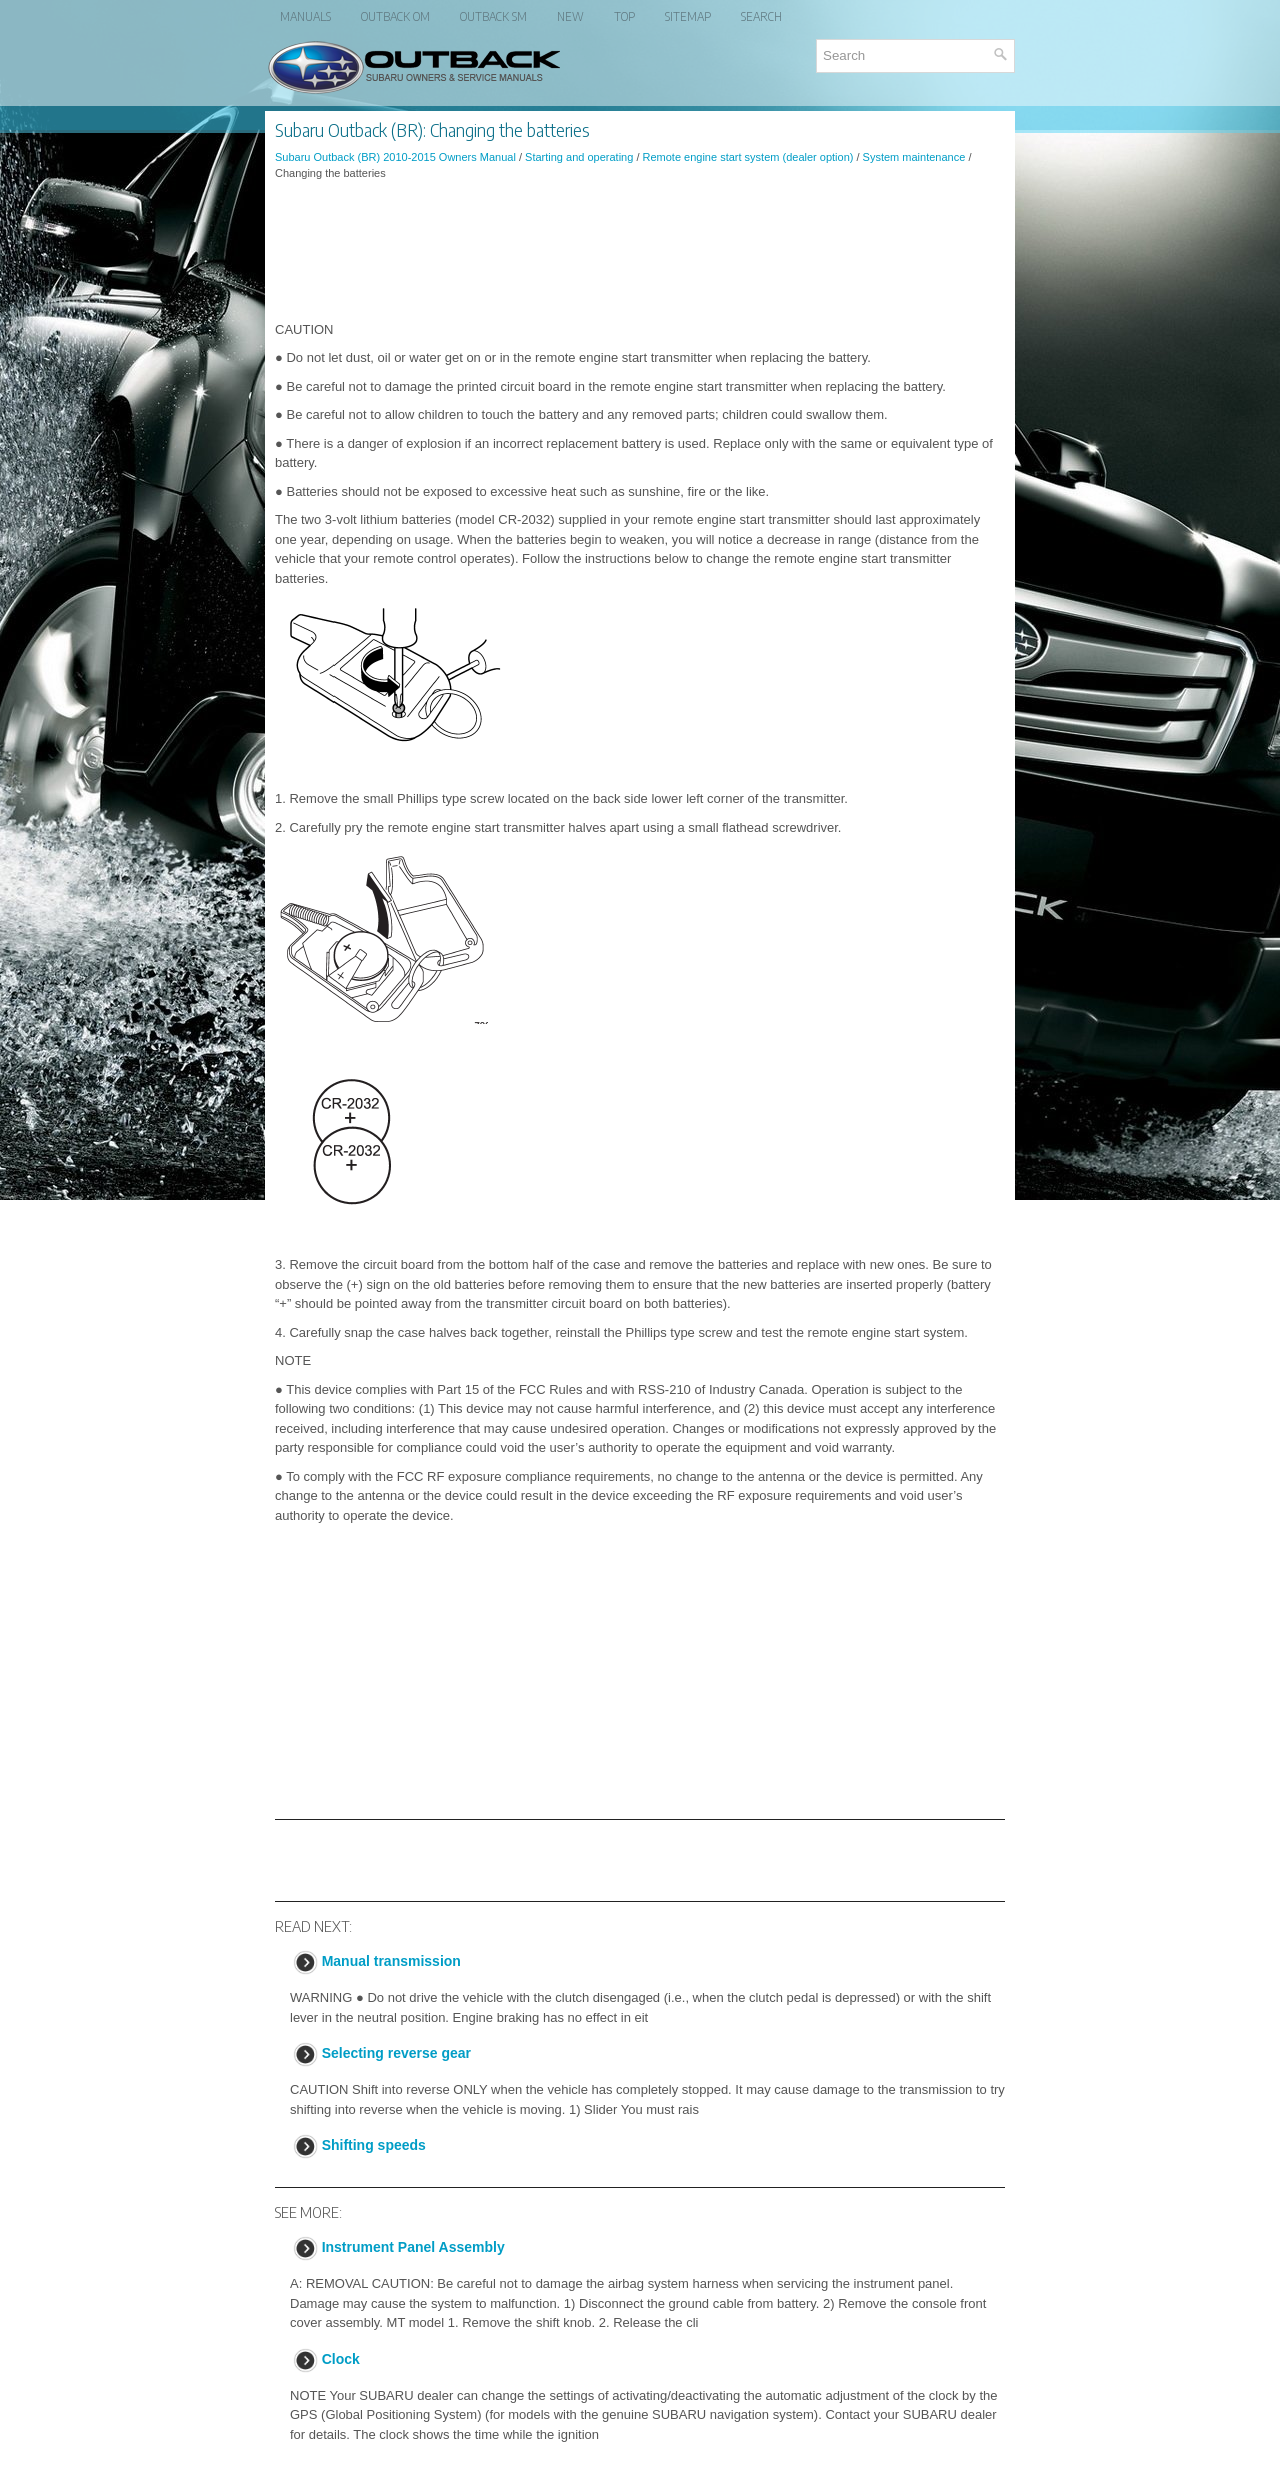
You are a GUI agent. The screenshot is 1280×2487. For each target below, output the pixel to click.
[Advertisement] (640, 251)
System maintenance (914, 157)
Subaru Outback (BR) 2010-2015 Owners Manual (395, 157)
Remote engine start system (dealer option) (748, 157)
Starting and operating (579, 157)
